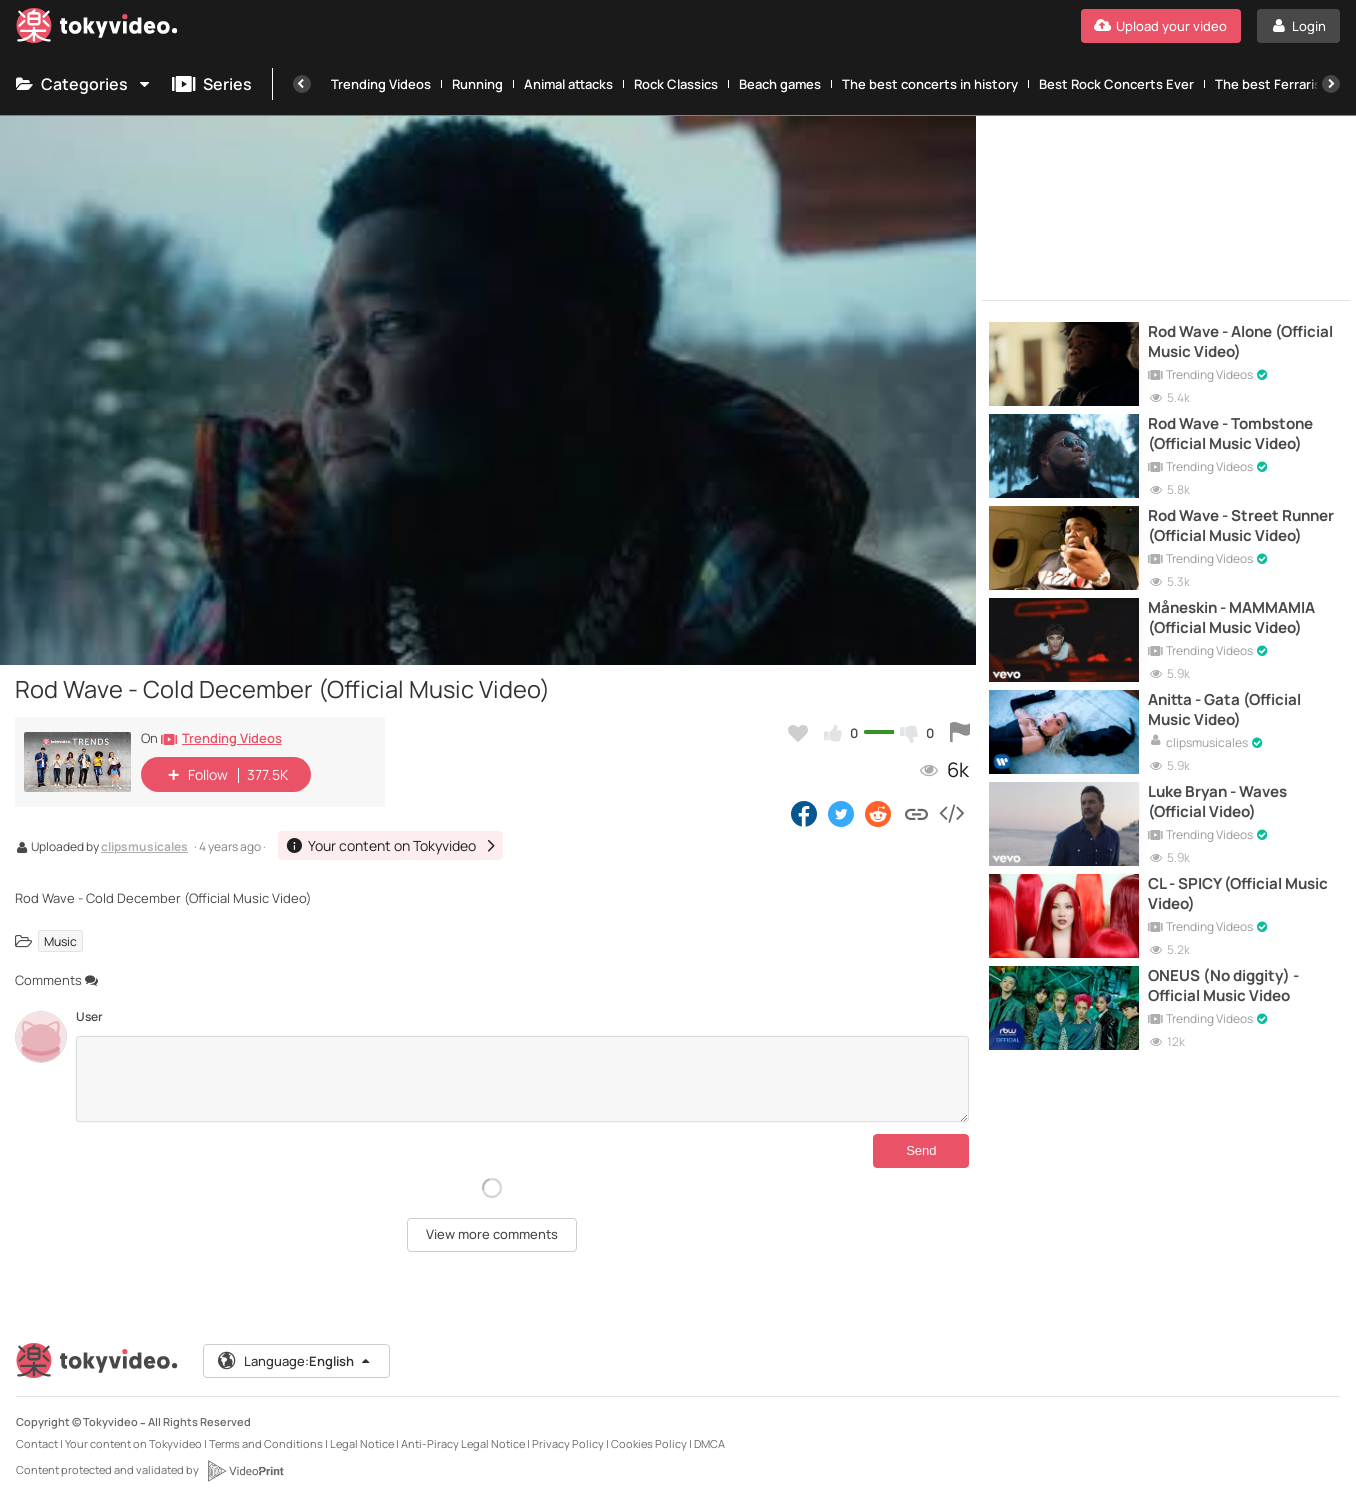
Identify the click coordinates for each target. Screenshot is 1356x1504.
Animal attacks (568, 84)
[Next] (1331, 84)
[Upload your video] (1161, 26)
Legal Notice (362, 1443)
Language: (295, 1361)
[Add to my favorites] (798, 733)
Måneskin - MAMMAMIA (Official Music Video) (1231, 618)
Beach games (780, 84)
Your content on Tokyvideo (133, 1443)
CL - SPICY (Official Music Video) (1238, 894)
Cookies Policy (649, 1443)
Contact (37, 1443)
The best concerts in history (930, 84)
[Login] (1298, 26)
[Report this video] (960, 733)
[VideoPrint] (245, 1471)
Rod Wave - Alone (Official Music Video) (1240, 342)
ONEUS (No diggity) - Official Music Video (1223, 986)
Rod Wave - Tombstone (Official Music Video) (1230, 434)
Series (212, 84)
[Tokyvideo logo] (97, 29)
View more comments (492, 1234)
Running (477, 84)
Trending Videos (381, 84)
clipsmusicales (144, 848)
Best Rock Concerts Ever (1116, 84)
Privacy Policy (568, 1443)
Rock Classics (676, 84)
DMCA (709, 1443)
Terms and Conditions (266, 1443)
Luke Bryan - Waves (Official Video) (1217, 802)
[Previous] (302, 84)
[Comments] (522, 1079)
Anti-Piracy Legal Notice (463, 1443)
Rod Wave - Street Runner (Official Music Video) (1241, 526)
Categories (84, 84)
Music (60, 941)
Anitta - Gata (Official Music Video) (1224, 710)
